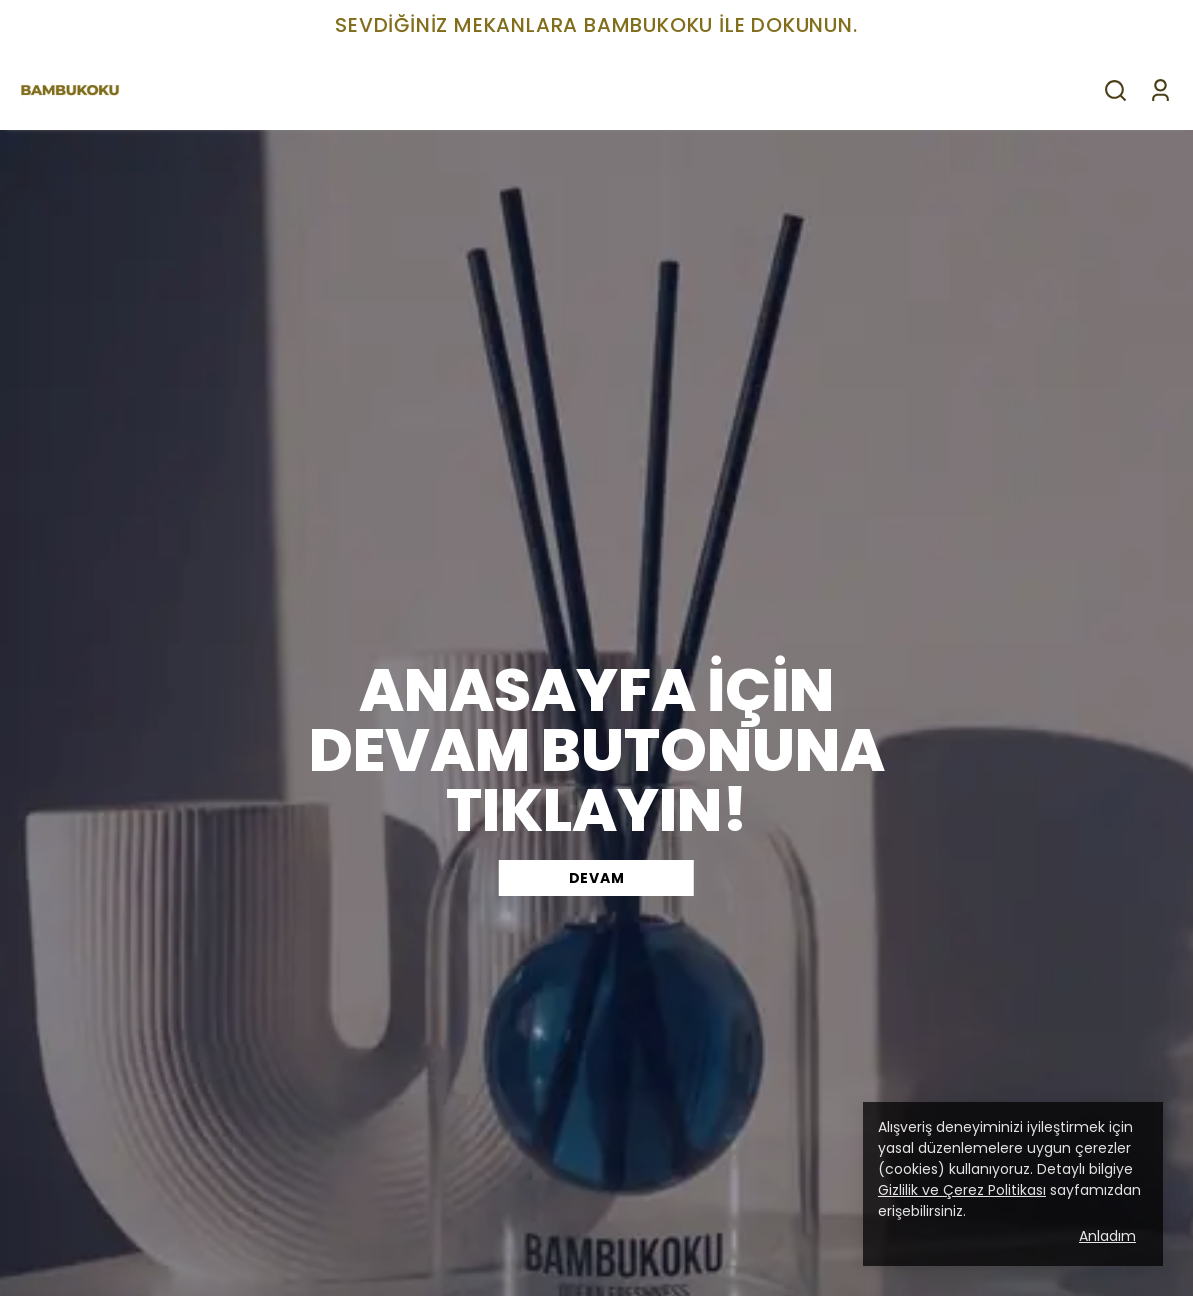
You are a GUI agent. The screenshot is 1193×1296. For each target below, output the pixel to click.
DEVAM (597, 878)
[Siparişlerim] (1160, 90)
